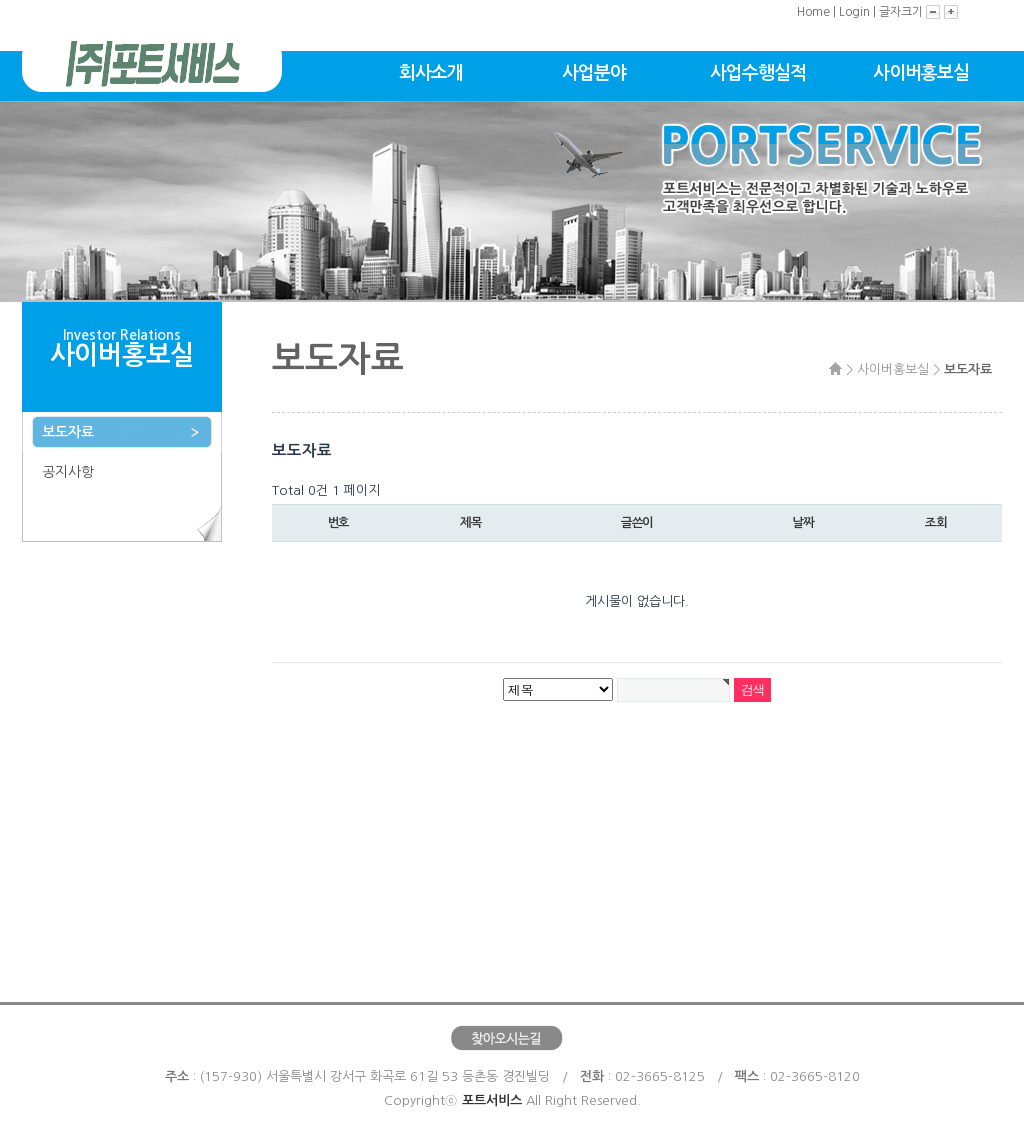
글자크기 (902, 12)
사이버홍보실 (921, 73)
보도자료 (68, 432)
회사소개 (431, 73)
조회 (936, 523)
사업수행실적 (758, 73)
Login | (859, 12)
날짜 (803, 523)
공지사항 (68, 472)
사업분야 (594, 73)
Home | (818, 12)
